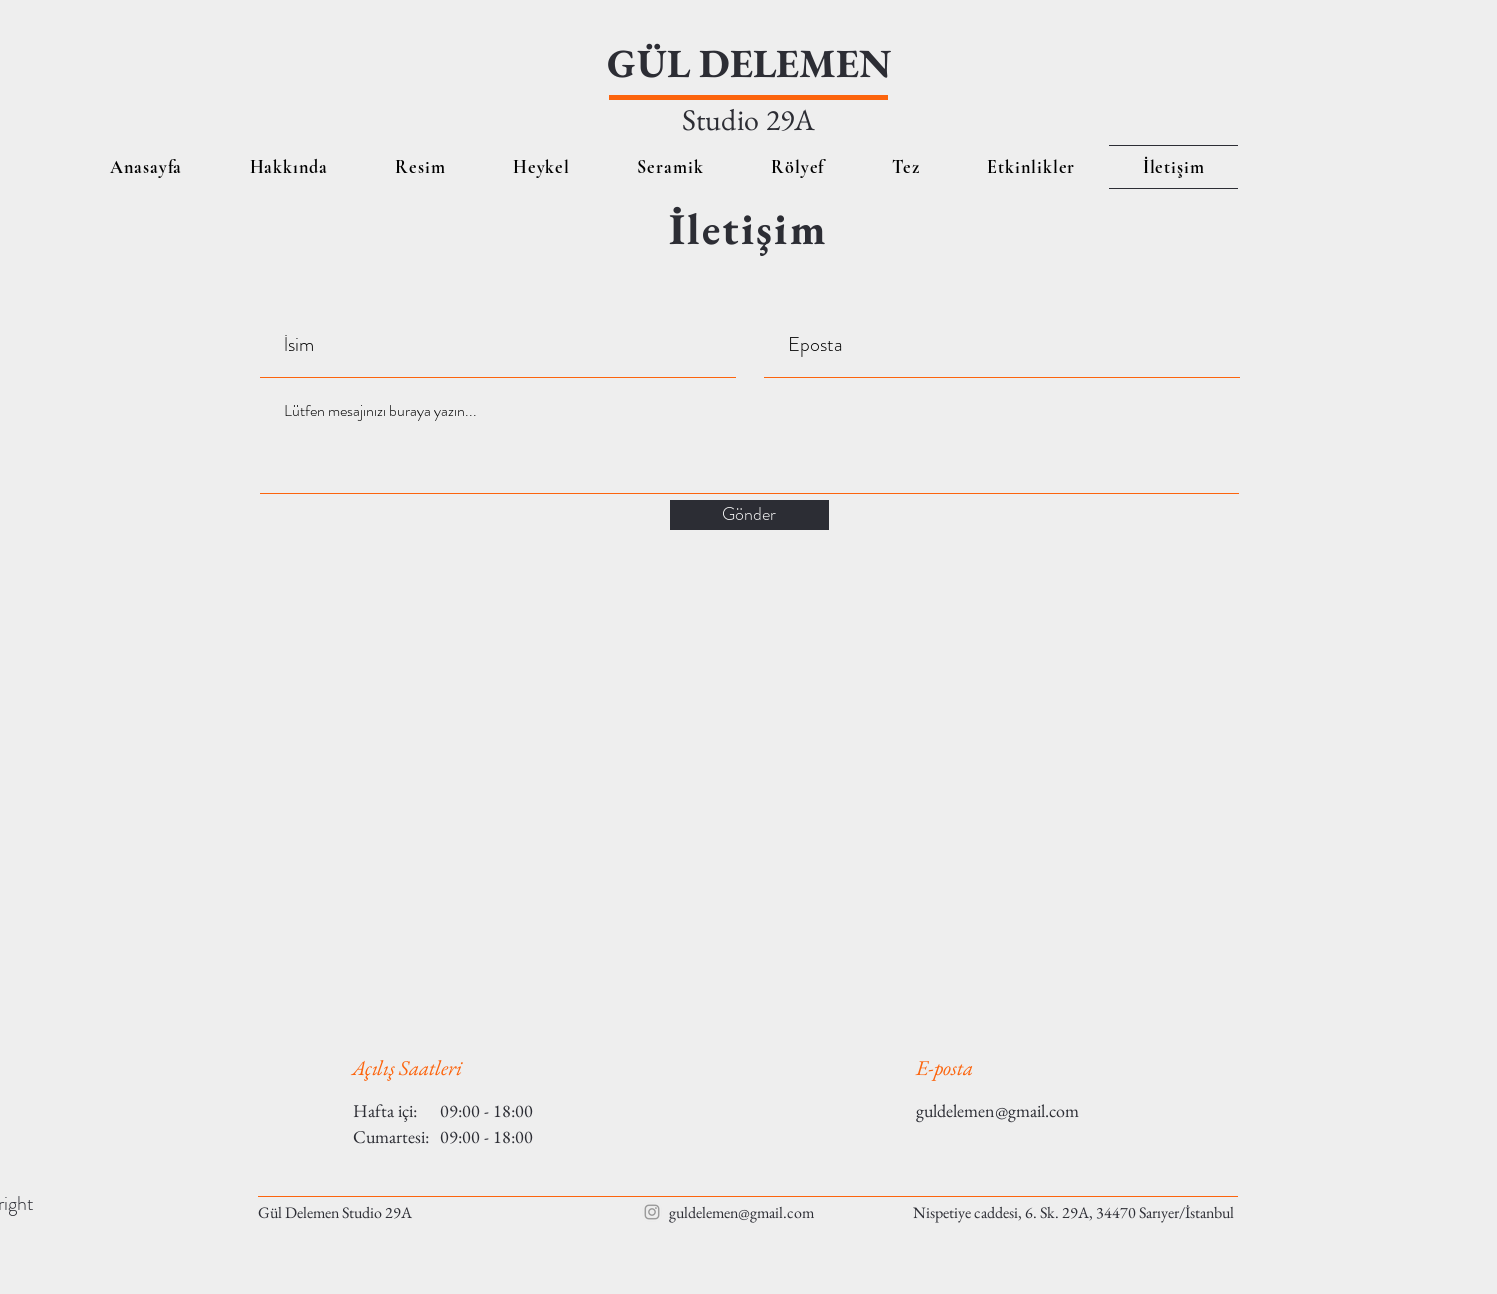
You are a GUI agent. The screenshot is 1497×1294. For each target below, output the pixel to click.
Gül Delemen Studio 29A (335, 1212)
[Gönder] (749, 515)
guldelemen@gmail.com (997, 1110)
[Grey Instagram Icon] (652, 1212)
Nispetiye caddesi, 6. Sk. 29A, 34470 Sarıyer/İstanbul (1073, 1212)
